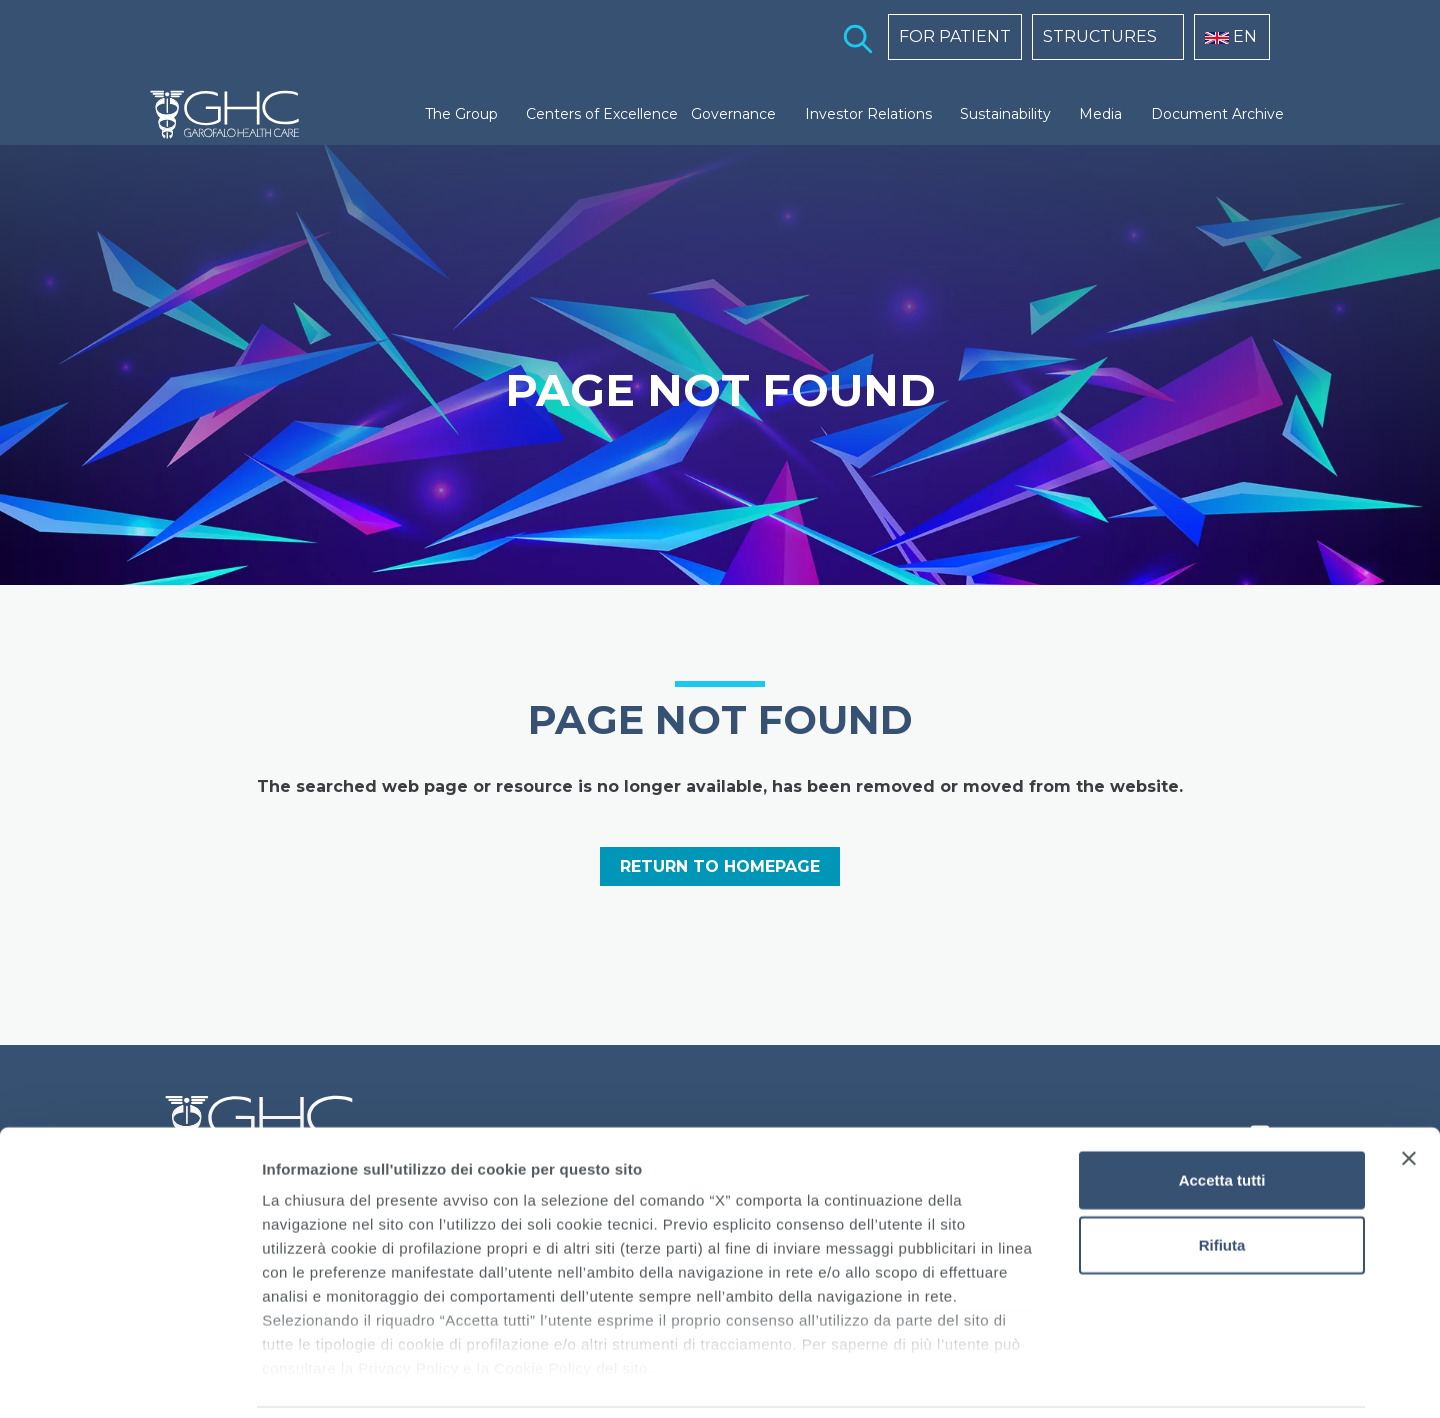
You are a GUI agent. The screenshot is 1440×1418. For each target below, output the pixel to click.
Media (1100, 114)
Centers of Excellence (602, 114)
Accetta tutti (1222, 1112)
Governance (733, 114)
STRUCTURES (1100, 36)
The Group (461, 114)
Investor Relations (868, 114)
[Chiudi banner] (1409, 1091)
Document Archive (1217, 114)
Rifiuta (1222, 1177)
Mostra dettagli (1052, 1378)
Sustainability (1005, 114)
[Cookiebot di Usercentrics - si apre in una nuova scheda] (129, 1379)
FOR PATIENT (955, 36)
